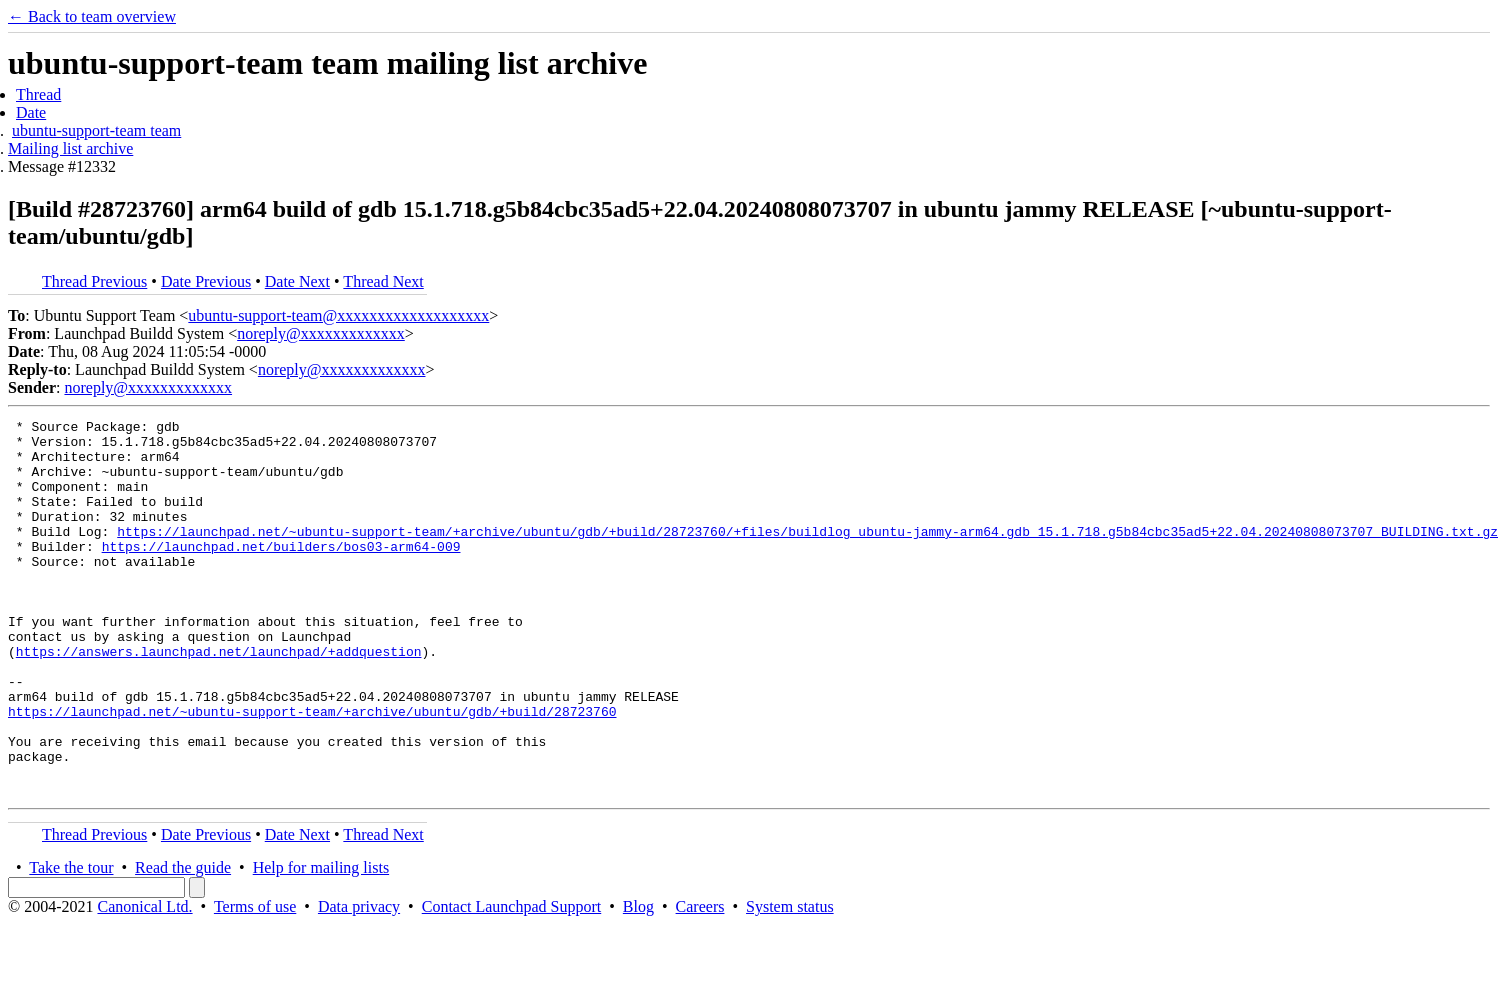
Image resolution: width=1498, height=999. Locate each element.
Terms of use (255, 981)
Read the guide (183, 942)
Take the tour (71, 942)
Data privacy (359, 981)
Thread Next (383, 281)
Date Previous (206, 281)
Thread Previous (94, 281)
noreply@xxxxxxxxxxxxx (321, 333)
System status (790, 981)
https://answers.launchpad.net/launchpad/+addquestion (219, 699)
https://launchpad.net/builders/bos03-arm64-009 (281, 573)
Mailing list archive (70, 148)
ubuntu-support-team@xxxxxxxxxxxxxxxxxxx (338, 315)
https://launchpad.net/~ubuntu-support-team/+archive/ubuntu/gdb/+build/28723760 (312, 771)
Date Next (297, 281)
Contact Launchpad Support (512, 981)
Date (31, 112)
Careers (700, 981)
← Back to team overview (92, 16)
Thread (38, 94)
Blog (638, 981)
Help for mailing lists (321, 942)
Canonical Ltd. (144, 981)
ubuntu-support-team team (96, 130)
